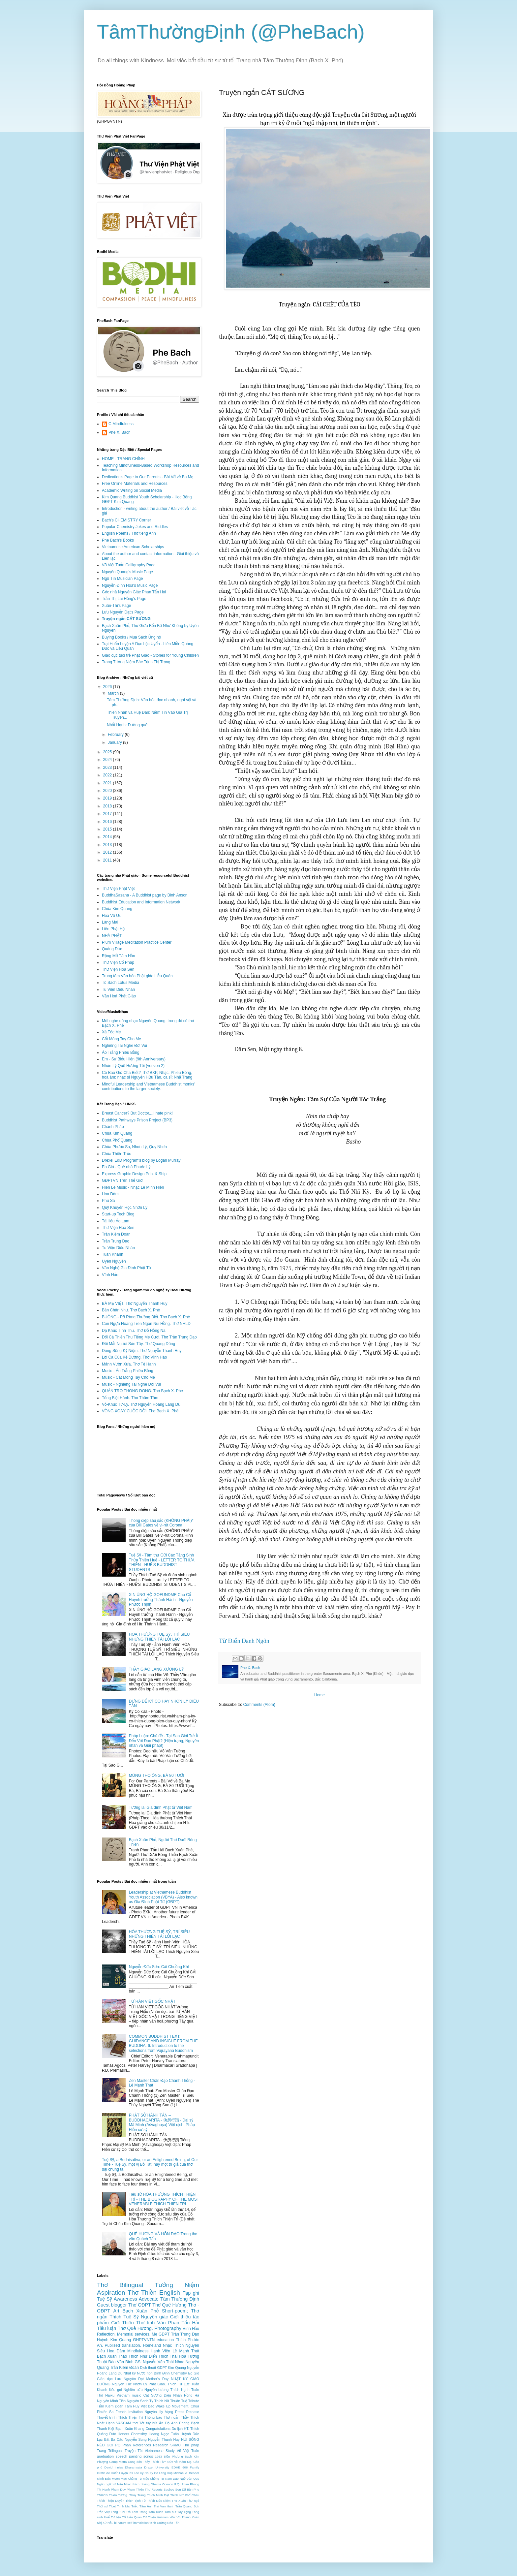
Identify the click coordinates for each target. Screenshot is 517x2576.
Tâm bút (170, 2512)
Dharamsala (133, 2467)
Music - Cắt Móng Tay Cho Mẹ (128, 1377)
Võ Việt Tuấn (188, 2451)
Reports (157, 2489)
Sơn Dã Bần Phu (187, 2489)
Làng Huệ (165, 2473)
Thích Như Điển (143, 2356)
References (142, 2445)
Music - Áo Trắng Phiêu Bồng (127, 1370)
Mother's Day (157, 2379)
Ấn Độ (164, 2423)
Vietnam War (166, 2517)
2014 (108, 836)
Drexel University (156, 2467)
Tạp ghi (191, 2293)
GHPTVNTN (144, 2340)
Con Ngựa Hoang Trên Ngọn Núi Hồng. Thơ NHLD (146, 1323)
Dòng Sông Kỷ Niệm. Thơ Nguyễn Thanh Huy (142, 1350)
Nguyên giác (154, 2316)
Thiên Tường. (118, 2495)
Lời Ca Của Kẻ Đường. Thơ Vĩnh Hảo (134, 1357)
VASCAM (123, 2423)
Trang (101, 2451)
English (169, 2292)
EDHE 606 (179, 2467)
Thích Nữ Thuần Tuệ (170, 2401)
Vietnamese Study (160, 2451)
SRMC (175, 2445)
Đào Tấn (173, 2523)
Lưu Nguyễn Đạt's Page (123, 612)
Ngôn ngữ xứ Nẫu (110, 2484)
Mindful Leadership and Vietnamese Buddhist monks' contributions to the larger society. (148, 1086)
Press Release (187, 2412)
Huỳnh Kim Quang (114, 2340)
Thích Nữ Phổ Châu (184, 2495)
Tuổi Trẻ (125, 2512)
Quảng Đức (112, 949)
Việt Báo (147, 2406)
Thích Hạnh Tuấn (184, 2390)
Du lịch (177, 2429)
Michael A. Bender (186, 2473)
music (136, 2395)
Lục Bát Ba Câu (110, 2439)
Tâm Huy (132, 2406)
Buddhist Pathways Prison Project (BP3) (137, 1120)
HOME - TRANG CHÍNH (123, 458)
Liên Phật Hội (114, 929)
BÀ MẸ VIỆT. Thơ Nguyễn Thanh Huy (134, 1303)
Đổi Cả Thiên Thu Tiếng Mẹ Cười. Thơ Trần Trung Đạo (149, 1337)
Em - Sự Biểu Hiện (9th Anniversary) (134, 1059)
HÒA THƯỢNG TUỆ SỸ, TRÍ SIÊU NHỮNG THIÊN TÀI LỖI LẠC (159, 1636)
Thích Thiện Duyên (110, 2500)
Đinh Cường (157, 2523)
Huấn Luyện (119, 2473)
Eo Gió (193, 2373)
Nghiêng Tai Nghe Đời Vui (124, 1045)
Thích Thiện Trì (130, 2417)
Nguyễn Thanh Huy (163, 2439)
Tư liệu (116, 2517)
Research (160, 2445)
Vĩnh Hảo (110, 1274)
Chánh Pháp (113, 1126)
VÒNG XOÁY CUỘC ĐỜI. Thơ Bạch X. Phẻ (140, 1411)
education (165, 2340)
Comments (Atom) (259, 1704)
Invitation (136, 2412)
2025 (108, 752)
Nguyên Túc (122, 2384)
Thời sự (102, 2506)
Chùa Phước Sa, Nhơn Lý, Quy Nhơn (134, 1147)
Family (194, 2467)
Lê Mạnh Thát (185, 2351)
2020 (108, 790)
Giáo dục (104, 2379)
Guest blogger (112, 2305)
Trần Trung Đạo (115, 1241)
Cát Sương (152, 2395)
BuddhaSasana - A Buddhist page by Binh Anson (145, 895)
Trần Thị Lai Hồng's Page (124, 598)
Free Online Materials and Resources (134, 483)
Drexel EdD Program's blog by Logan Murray (141, 1160)
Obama (156, 2484)
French (121, 2412)
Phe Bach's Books (118, 540)
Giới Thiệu (122, 2322)
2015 (108, 829)
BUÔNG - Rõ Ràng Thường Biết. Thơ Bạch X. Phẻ (146, 1317)
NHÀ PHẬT (112, 935)
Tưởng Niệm (177, 2284)
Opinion (167, 2484)
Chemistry (179, 2373)
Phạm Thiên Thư (138, 2489)
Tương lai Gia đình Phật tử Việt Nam (161, 1807)
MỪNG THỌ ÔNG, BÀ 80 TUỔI (156, 1775)
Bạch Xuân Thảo (112, 2356)
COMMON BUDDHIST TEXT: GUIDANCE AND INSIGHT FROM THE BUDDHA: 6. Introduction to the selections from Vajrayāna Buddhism (163, 2043)
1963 (158, 2456)
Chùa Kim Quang (117, 908)
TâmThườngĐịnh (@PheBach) (231, 32)
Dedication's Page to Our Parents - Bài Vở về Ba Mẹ (147, 477)
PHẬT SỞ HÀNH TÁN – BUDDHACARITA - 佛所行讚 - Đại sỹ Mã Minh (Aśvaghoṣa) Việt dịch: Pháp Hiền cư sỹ (162, 2122)
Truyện (130, 2451)
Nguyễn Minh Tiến (111, 2401)
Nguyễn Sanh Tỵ (140, 2401)
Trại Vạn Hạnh (164, 2506)
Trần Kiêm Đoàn (116, 1234)
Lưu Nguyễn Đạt (129, 2379)
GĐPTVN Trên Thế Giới (122, 1180)
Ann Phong (180, 2423)
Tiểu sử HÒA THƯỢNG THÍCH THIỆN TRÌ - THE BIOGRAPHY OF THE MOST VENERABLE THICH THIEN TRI (164, 2199)
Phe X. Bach (119, 432)
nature (121, 2523)
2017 (108, 813)
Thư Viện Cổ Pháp (118, 962)
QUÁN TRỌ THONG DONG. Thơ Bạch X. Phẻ (142, 1391)
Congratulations (157, 2429)
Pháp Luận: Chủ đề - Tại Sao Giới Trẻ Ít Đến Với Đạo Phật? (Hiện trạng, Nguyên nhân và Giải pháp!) (164, 1741)
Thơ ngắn (171, 2417)
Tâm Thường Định (179, 2299)
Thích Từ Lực (178, 2384)
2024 (108, 759)
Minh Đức (104, 2478)
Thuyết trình (106, 2417)
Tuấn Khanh (112, 1254)
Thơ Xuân (179, 2500)
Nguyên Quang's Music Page (127, 572)
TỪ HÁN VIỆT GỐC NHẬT (152, 2001)
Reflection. (106, 2334)
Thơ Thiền (142, 2292)
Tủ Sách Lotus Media (120, 982)
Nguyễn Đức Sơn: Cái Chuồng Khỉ (159, 1966)
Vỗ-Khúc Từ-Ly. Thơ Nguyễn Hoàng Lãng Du (141, 1404)
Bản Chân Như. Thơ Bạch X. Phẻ (131, 1310)
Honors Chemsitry (132, 2434)
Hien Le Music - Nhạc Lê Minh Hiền (133, 1187)
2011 (108, 860)
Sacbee (169, 2489)
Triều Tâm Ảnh (141, 2506)
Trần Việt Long (107, 2512)
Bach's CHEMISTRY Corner (126, 520)
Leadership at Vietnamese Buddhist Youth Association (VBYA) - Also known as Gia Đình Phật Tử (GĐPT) (163, 1897)
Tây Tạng (184, 2512)
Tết (139, 2451)
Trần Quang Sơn (187, 2506)
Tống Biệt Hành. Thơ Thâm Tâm (130, 1398)
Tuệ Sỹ (104, 2299)
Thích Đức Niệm (158, 2500)
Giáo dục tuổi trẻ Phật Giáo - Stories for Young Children (150, 655)
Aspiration (111, 2292)
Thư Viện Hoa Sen (118, 969)
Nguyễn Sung (136, 2439)
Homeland (152, 2345)
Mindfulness (137, 2351)
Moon (116, 2478)
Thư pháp (191, 2445)
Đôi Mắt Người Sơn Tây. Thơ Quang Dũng (138, 1343)
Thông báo (153, 2417)
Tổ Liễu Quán (132, 2517)
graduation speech (112, 2456)
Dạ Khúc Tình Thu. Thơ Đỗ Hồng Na (134, 1330)
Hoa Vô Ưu (111, 915)
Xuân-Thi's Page (116, 605)
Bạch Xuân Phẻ (140, 2310)
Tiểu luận (106, 2328)
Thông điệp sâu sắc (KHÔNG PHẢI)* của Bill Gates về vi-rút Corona (161, 1522)
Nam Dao (172, 2478)
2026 (108, 686)
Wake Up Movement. (172, 2406)
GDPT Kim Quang (171, 2368)
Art (116, 2310)
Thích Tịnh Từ (135, 2500)
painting (135, 2456)
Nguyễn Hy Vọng (159, 2412)
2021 (108, 783)
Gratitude (103, 2473)
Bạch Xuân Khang (129, 2429)
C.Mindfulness (121, 424)
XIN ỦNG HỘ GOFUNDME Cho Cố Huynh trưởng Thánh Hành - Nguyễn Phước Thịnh (161, 1599)
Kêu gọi (115, 2390)
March (114, 693)
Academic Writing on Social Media (132, 490)
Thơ (102, 2284)
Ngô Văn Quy (189, 2478)
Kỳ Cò (153, 2473)
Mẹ (154, 2334)
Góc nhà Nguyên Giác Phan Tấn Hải (134, 592)
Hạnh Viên (160, 2351)
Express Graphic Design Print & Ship (134, 1174)
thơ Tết (138, 2423)
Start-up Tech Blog (118, 1214)
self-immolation (138, 2523)
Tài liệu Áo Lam (115, 1221)
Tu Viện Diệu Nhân (118, 989)
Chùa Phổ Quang (117, 1140)
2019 (108, 798)
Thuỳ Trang (137, 2495)
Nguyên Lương (156, 2390)
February (116, 734)
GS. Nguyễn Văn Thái (154, 2362)
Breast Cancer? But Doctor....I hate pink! (137, 1113)
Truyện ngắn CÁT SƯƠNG (126, 618)
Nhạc (167, 2345)
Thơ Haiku (105, 2395)
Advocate (149, 2299)
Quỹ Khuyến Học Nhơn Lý (124, 1207)
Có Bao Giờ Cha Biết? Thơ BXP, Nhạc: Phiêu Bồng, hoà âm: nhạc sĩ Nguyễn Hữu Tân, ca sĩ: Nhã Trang (147, 1075)
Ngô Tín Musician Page (122, 578)
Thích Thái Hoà (172, 2356)
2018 (108, 806)
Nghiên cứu (133, 2390)
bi (115, 2523)
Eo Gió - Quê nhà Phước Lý (126, 1167)
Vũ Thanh (184, 2517)
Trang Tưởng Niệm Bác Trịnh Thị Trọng (136, 662)
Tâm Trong (139, 2512)
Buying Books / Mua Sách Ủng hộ (131, 637)
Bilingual (131, 2284)
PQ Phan (123, 2445)
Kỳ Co (144, 2473)
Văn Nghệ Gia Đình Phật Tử (126, 1268)
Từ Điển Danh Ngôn (244, 1641)
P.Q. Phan (181, 2484)
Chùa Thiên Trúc (116, 1153)
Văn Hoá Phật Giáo (119, 996)
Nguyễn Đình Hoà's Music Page (130, 585)
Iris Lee (134, 2473)
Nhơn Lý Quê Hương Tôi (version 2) (133, 1065)
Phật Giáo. (157, 2384)
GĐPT (164, 2334)
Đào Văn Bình (121, 2362)
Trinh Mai (123, 2506)
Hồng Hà (191, 2395)
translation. (131, 2345)
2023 (108, 767)
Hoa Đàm (110, 1194)
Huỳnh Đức (190, 2434)
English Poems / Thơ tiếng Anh (129, 533)
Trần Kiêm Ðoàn (110, 2406)
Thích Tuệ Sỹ (124, 2316)
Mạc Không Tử (131, 2478)
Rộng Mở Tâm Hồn (118, 956)
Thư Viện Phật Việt (118, 888)
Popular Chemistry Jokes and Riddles (135, 526)
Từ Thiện (149, 2517)
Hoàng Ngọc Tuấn (164, 2434)
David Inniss (114, 2467)
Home (319, 1695)
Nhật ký (130, 2373)
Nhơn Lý (140, 2384)
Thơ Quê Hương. (135, 2328)
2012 (108, 852)
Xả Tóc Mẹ (111, 1032)
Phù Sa (108, 1200)
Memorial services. (133, 2334)
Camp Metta (118, 2462)
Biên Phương (173, 2456)
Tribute (193, 2401)
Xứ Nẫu (108, 2523)
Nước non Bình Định (153, 2373)
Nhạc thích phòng (136, 2484)
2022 (108, 775)
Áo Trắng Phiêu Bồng (120, 1052)
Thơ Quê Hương (169, 2305)
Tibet (112, 2506)
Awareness (125, 2299)
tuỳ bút (151, 2423)
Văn (161, 2322)
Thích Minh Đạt (158, 2495)
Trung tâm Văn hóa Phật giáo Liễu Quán (137, 976)
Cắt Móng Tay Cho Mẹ (121, 1039)
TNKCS (102, 2495)
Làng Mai (110, 922)
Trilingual (115, 2451)
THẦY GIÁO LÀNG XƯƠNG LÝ (156, 1669)
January (115, 742)
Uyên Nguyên (114, 1261)
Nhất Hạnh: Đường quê (127, 725)
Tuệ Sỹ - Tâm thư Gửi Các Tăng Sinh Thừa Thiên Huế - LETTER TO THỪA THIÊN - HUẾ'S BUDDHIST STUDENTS (161, 1562)
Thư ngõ (193, 2500)
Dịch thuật (148, 2368)
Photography (167, 2328)
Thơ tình (145, 2322)
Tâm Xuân (155, 2512)
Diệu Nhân (173, 2395)
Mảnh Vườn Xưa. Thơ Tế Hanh (129, 1364)
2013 (108, 844)
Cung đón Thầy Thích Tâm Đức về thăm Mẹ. (160, 2462)
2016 (108, 821)
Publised (112, 2345)
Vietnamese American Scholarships (133, 547)
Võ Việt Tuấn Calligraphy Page (129, 565)
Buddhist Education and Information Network (141, 902)
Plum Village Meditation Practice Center (136, 942)
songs (148, 2456)
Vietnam (123, 2395)
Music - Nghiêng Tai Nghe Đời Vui (131, 1384)
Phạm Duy (118, 2489)
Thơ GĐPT (139, 2305)
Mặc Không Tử (153, 2478)
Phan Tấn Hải (183, 2322)
